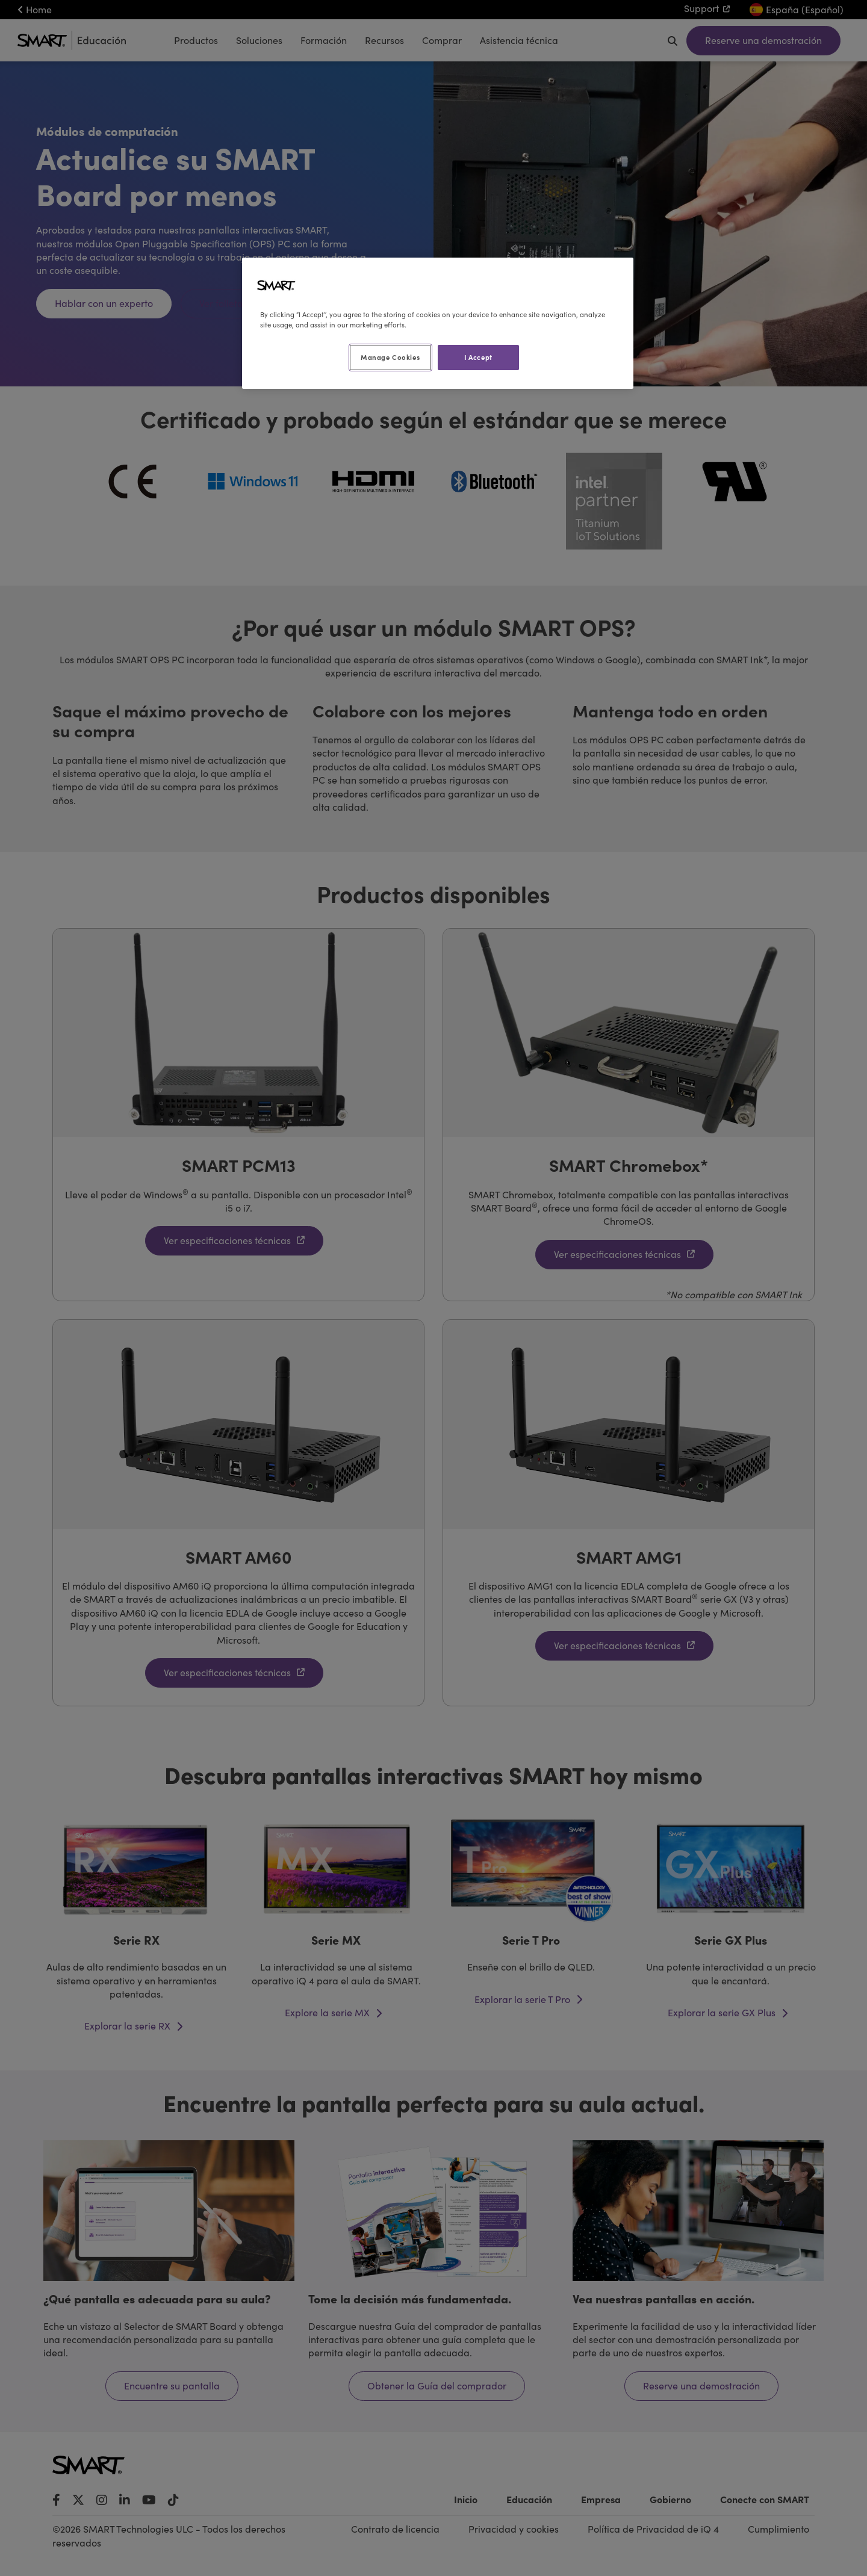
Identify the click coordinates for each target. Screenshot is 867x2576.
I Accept (478, 357)
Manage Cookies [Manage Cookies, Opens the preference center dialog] (390, 357)
